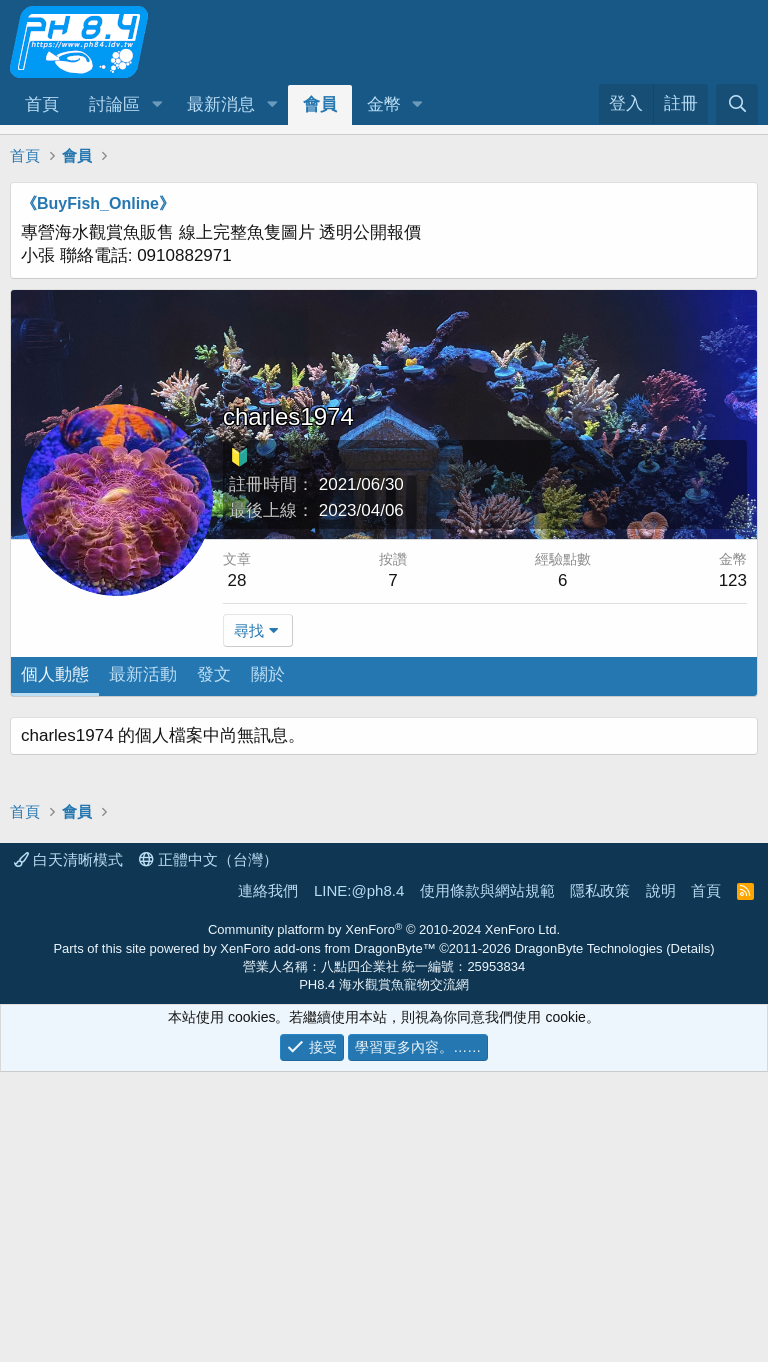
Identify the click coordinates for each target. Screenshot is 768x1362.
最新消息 (221, 104)
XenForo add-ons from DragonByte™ (327, 1238)
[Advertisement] (384, 857)
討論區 (114, 104)
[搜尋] (737, 104)
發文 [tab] (214, 674)
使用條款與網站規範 (487, 1180)
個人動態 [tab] (55, 674)
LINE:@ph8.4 (359, 1180)
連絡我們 (268, 1180)
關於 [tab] (268, 674)
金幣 (384, 104)
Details (691, 1238)
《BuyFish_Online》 (98, 203)
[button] (157, 105)
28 (237, 580)
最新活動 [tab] (143, 674)
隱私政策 (600, 1180)
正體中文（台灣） (208, 1149)
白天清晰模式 (68, 1149)
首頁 (42, 104)
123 (733, 580)
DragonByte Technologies (589, 1238)
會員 (320, 104)
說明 (661, 1180)
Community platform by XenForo (384, 1219)
